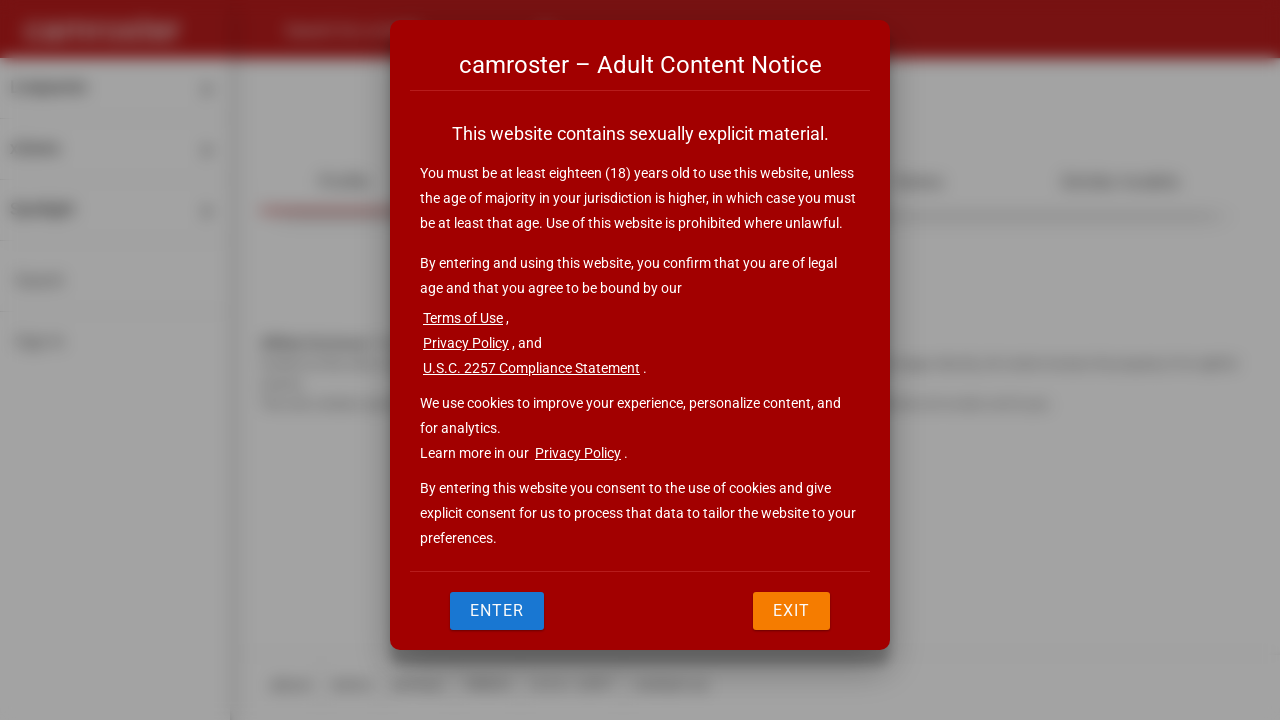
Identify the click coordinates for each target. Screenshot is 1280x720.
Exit (791, 610)
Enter (497, 610)
